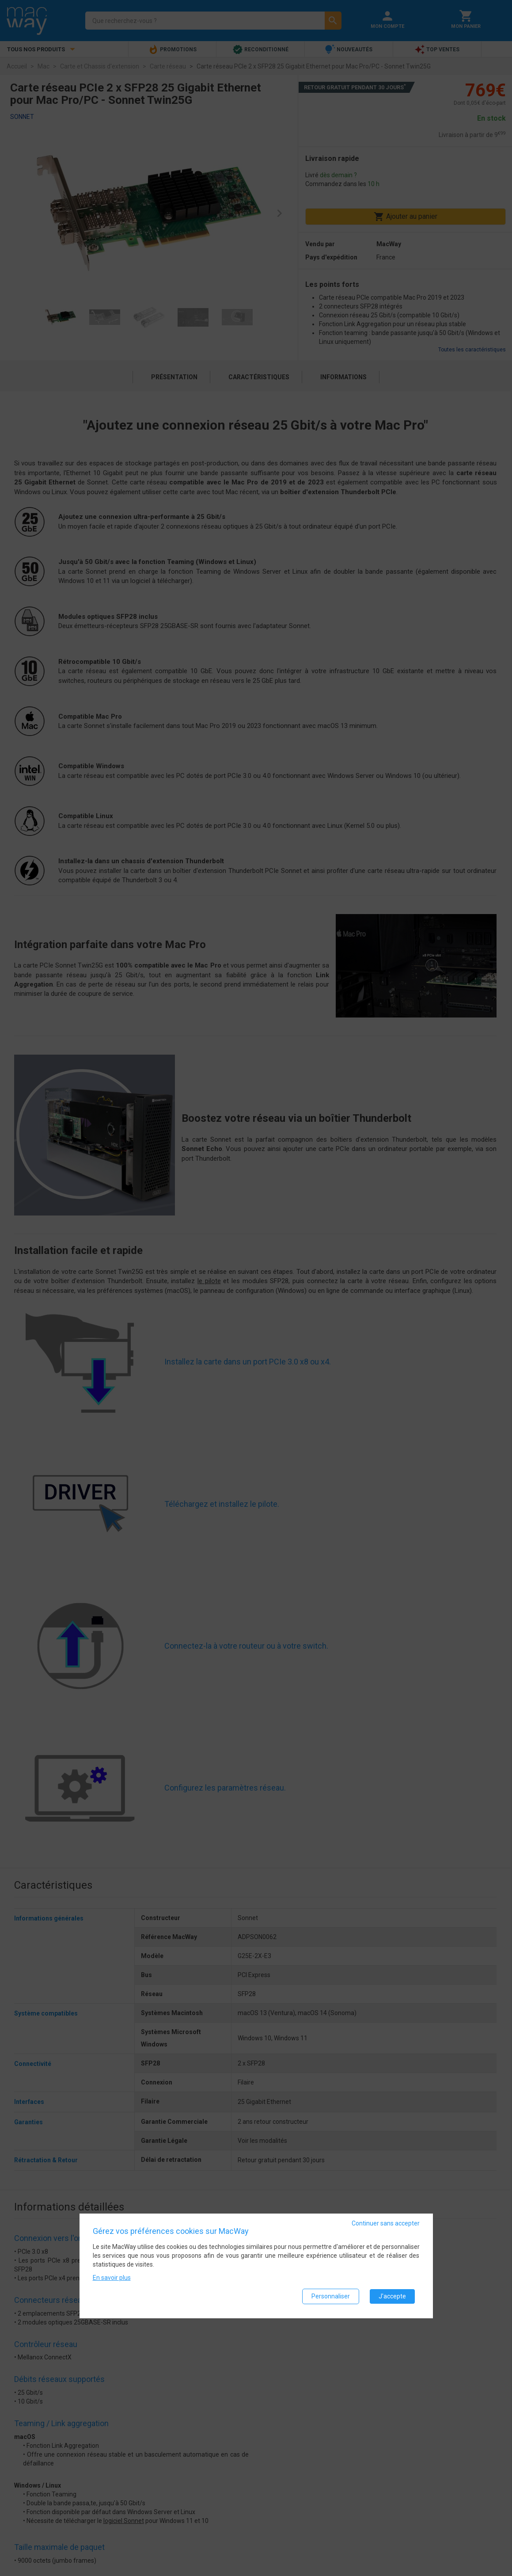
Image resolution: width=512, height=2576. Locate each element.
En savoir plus (112, 2278)
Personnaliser (330, 2297)
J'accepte (392, 2297)
